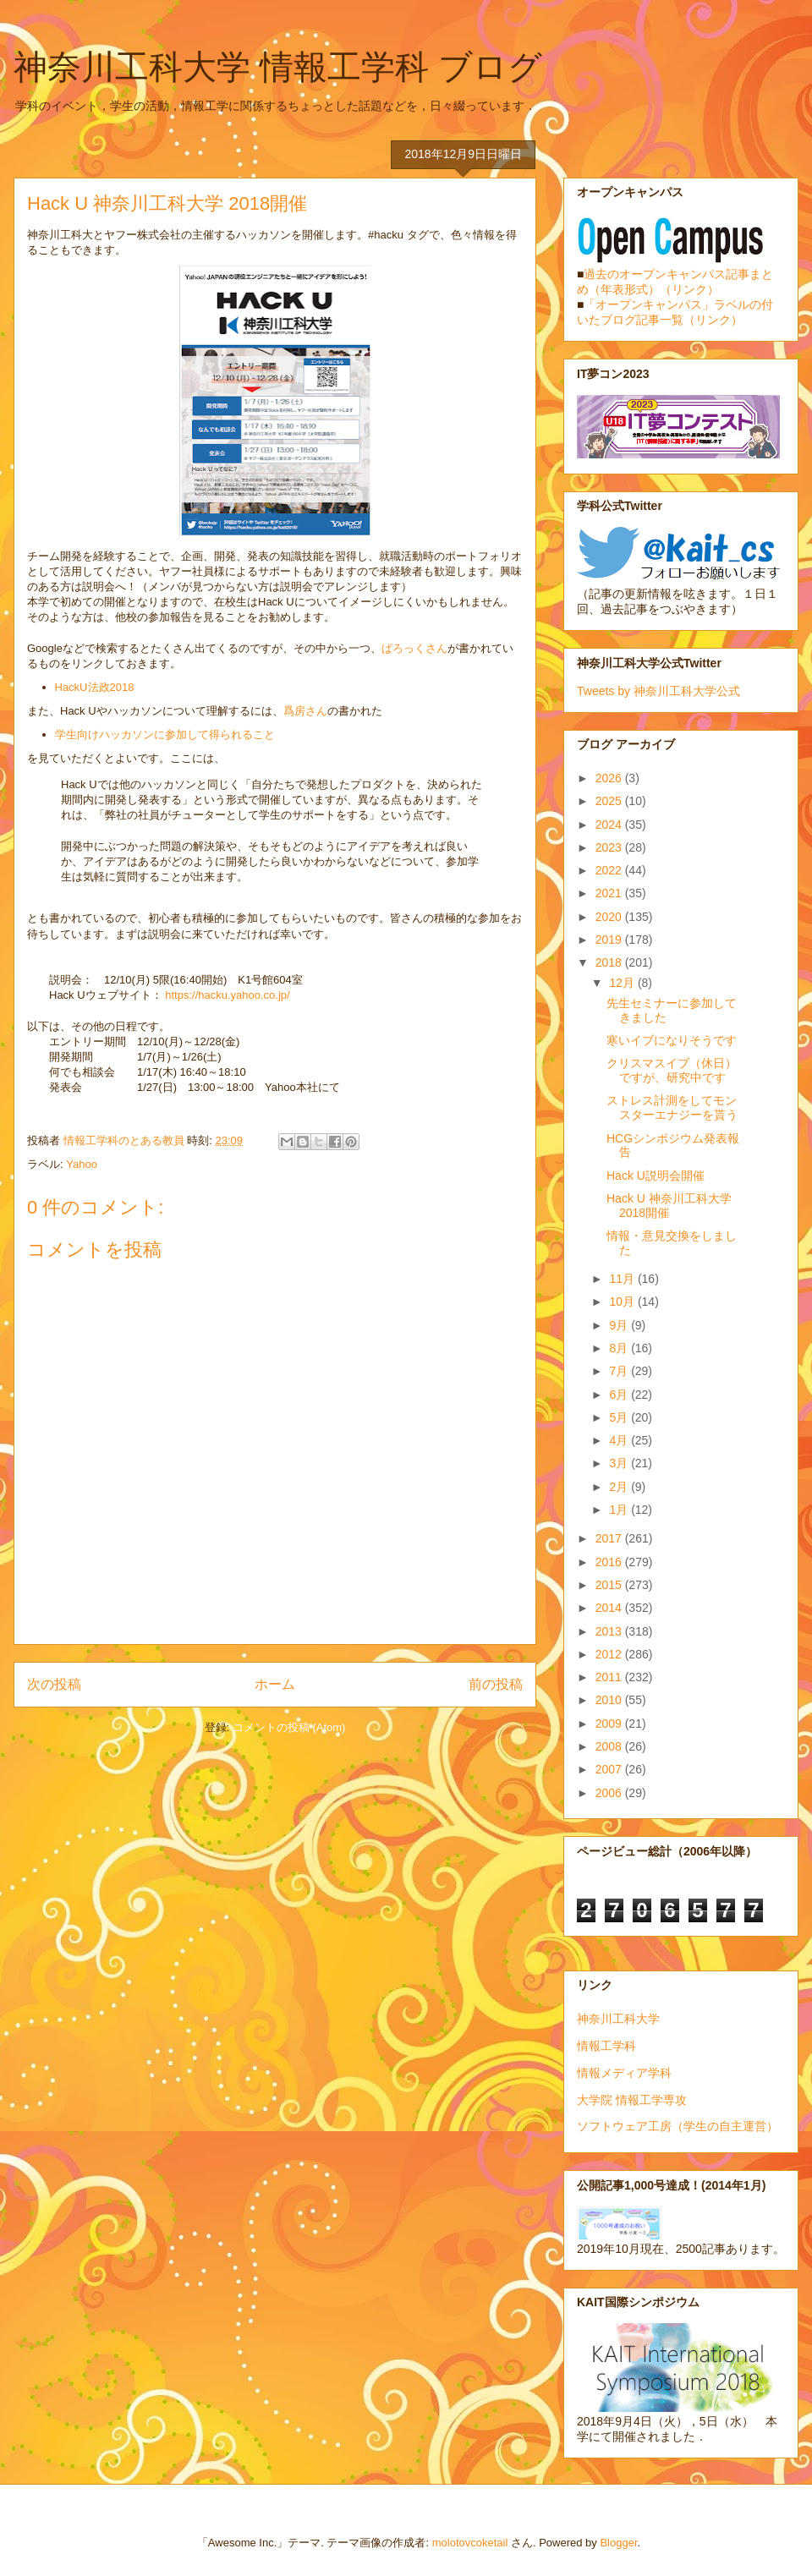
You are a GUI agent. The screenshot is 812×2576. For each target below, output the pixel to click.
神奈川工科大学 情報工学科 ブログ (278, 66)
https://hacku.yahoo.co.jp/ (227, 995)
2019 (610, 939)
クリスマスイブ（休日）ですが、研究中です (671, 1070)
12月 (623, 982)
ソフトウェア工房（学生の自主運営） (677, 2126)
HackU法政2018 (94, 687)
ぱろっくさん (414, 648)
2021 (610, 893)
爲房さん (305, 710)
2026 (610, 778)
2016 (610, 1562)
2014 (610, 1607)
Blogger (618, 2542)
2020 (610, 917)
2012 (610, 1654)
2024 (610, 824)
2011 (610, 1677)
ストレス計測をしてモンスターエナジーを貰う (672, 1107)
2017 (610, 1538)
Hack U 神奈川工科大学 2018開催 (669, 1205)
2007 (610, 1769)
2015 (610, 1585)
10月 (623, 1301)
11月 (623, 1278)
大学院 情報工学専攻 (632, 2100)
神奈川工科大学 (618, 2018)
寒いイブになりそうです (671, 1040)
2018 (610, 962)
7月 (620, 1371)
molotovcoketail (470, 2542)
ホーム (275, 1684)
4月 (620, 1440)
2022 (610, 870)
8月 (620, 1348)
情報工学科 (606, 2046)
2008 (610, 1746)
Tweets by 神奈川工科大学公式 (658, 691)
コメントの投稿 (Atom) (289, 1727)
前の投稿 (496, 1684)
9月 (620, 1325)
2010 (610, 1700)
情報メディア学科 (624, 2073)
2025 (610, 801)
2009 (610, 1723)
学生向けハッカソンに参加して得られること (165, 734)
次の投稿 (54, 1684)
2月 (620, 1487)
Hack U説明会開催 (655, 1175)
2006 (610, 1793)
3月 (620, 1463)
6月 (620, 1394)
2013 (610, 1631)
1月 (620, 1509)
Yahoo (81, 1164)
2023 (610, 847)
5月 (620, 1417)
